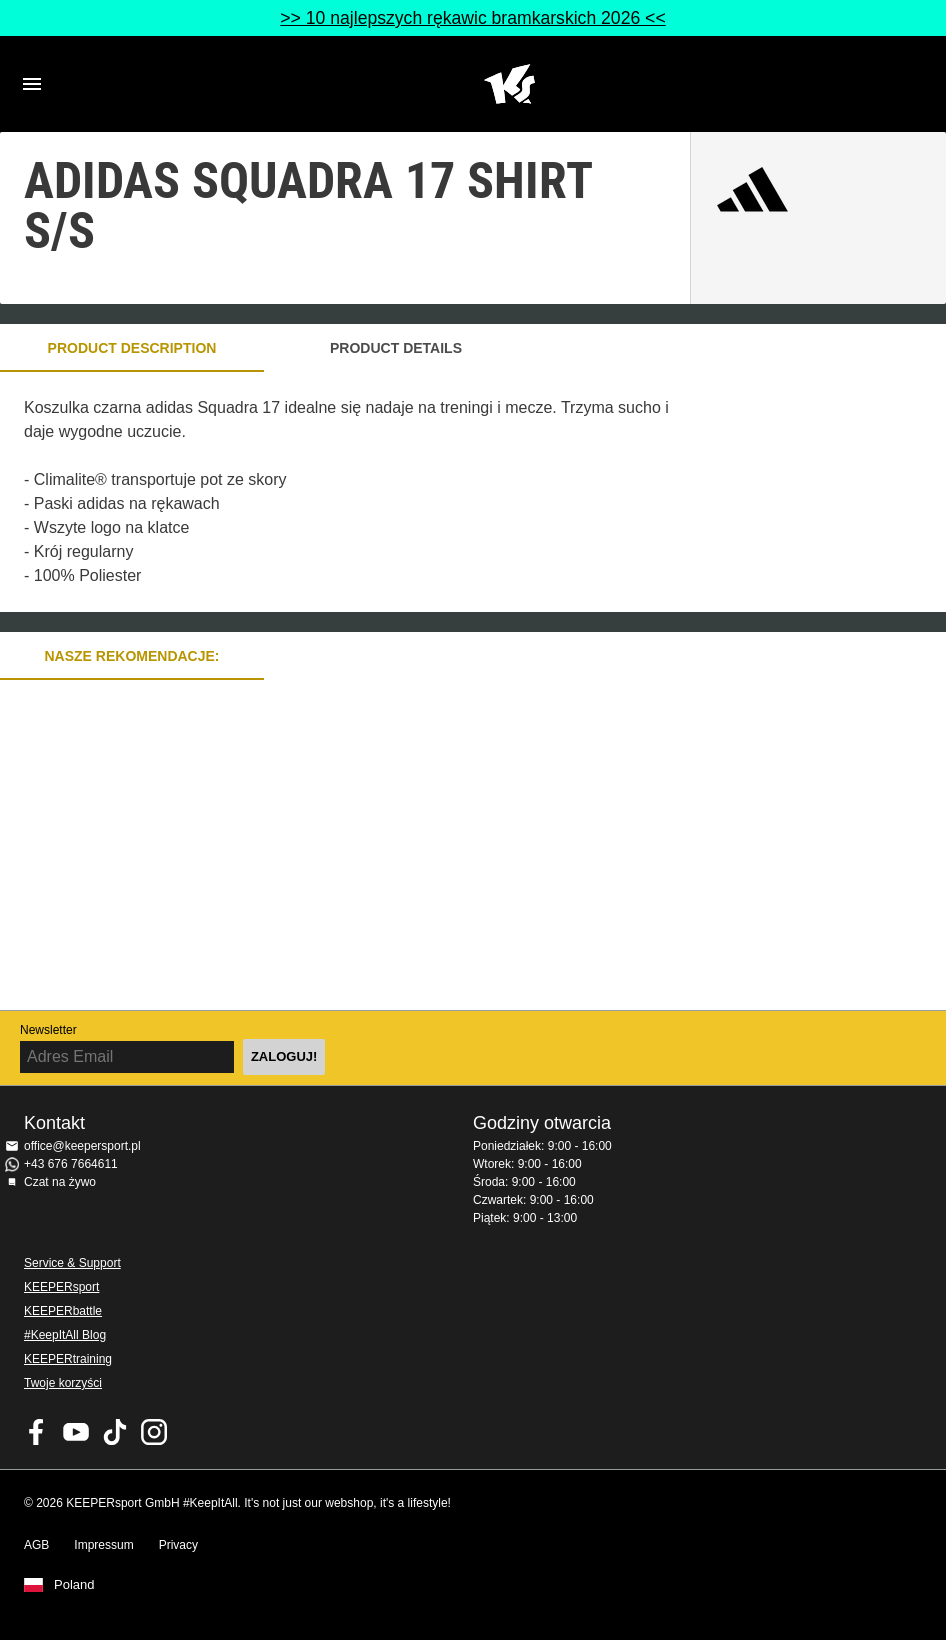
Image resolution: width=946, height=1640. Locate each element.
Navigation (32, 84)
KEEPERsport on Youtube (76, 1432)
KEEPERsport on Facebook (37, 1432)
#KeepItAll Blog (65, 1335)
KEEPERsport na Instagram (154, 1432)
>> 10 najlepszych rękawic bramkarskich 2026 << (472, 18)
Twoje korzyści (63, 1383)
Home (509, 84)
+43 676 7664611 (71, 1164)
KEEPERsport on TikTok (115, 1432)
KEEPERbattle (63, 1311)
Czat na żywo (60, 1182)
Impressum (103, 1545)
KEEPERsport (61, 1287)
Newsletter (48, 1030)
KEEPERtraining (68, 1359)
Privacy (178, 1545)
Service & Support (72, 1263)
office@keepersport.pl (82, 1146)
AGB (36, 1545)
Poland (74, 1585)
